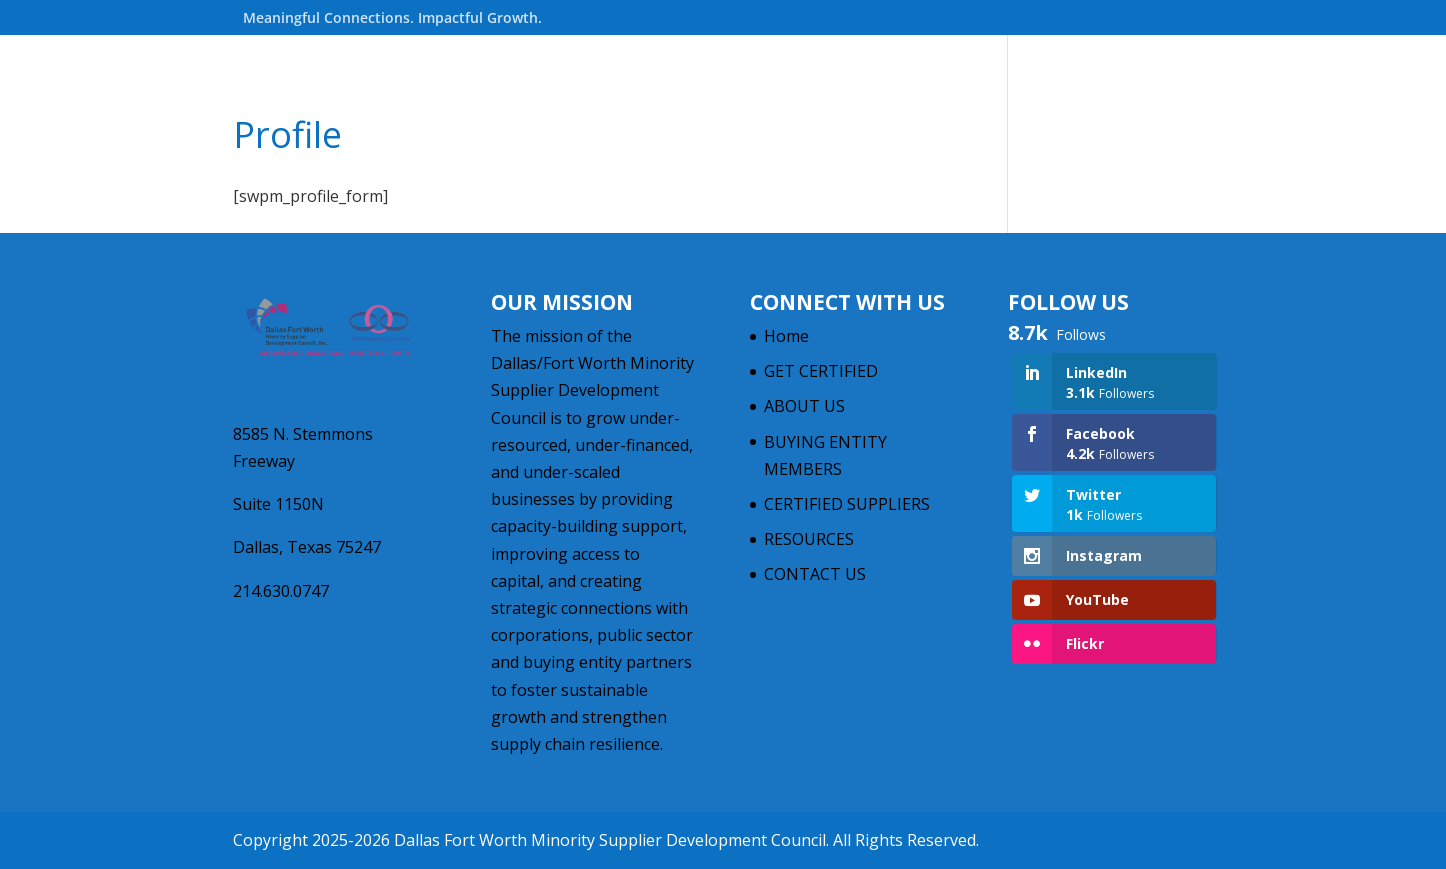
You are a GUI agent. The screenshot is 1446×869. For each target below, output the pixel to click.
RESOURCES (809, 539)
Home (786, 336)
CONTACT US (815, 574)
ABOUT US (804, 406)
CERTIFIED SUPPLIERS (847, 504)
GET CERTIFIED (821, 371)
